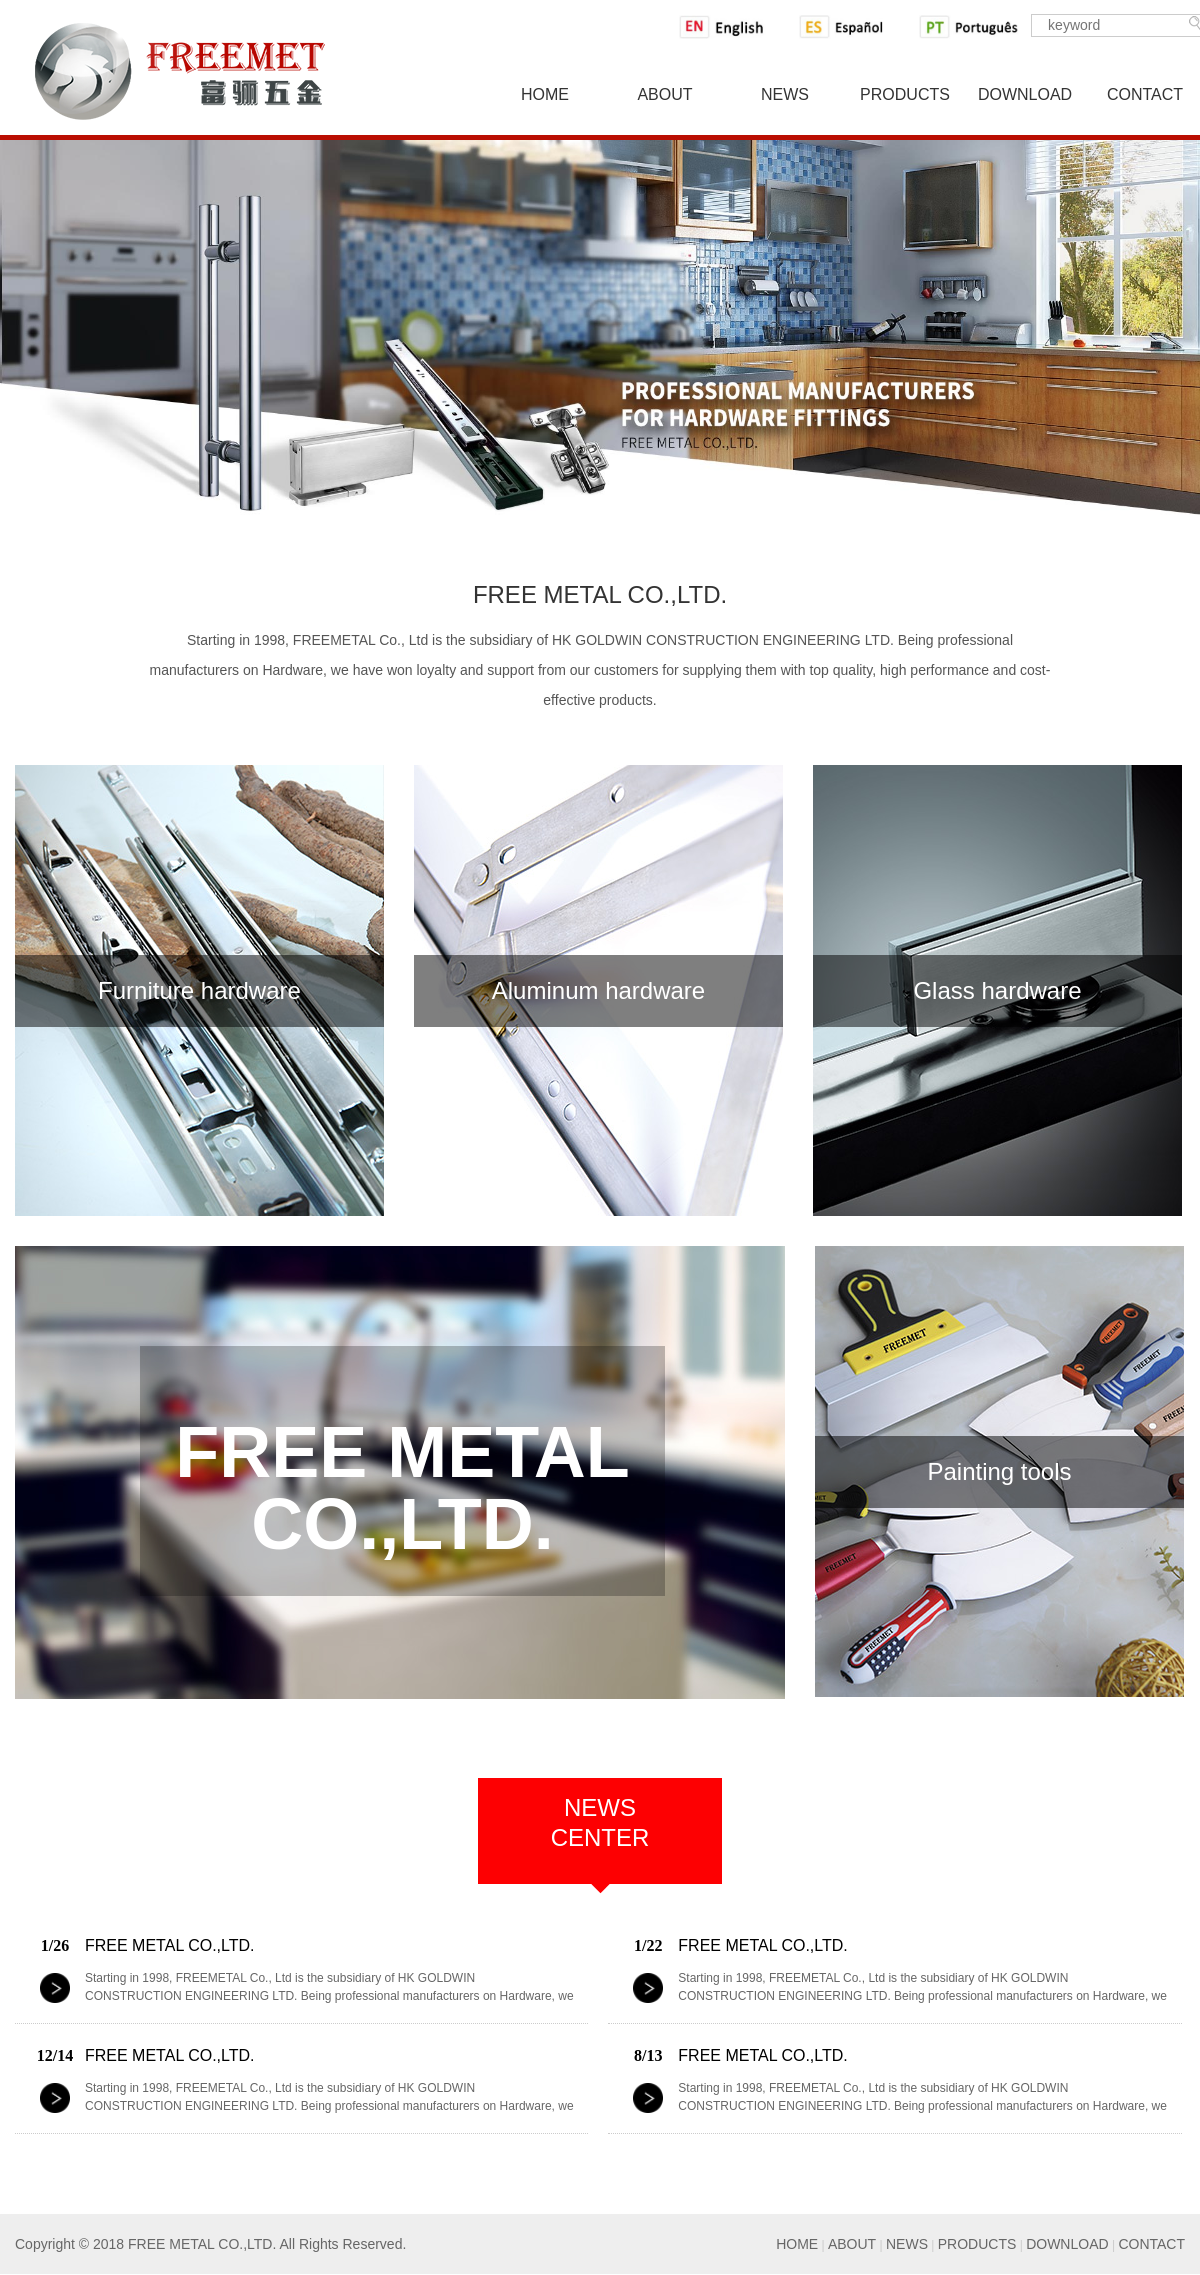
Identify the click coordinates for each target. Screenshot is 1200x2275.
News (785, 94)
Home (545, 94)
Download (1025, 94)
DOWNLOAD (1067, 2244)
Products (905, 94)
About (664, 94)
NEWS (907, 2244)
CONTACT (1151, 2244)
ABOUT (852, 2244)
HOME (797, 2244)
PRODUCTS (977, 2244)
